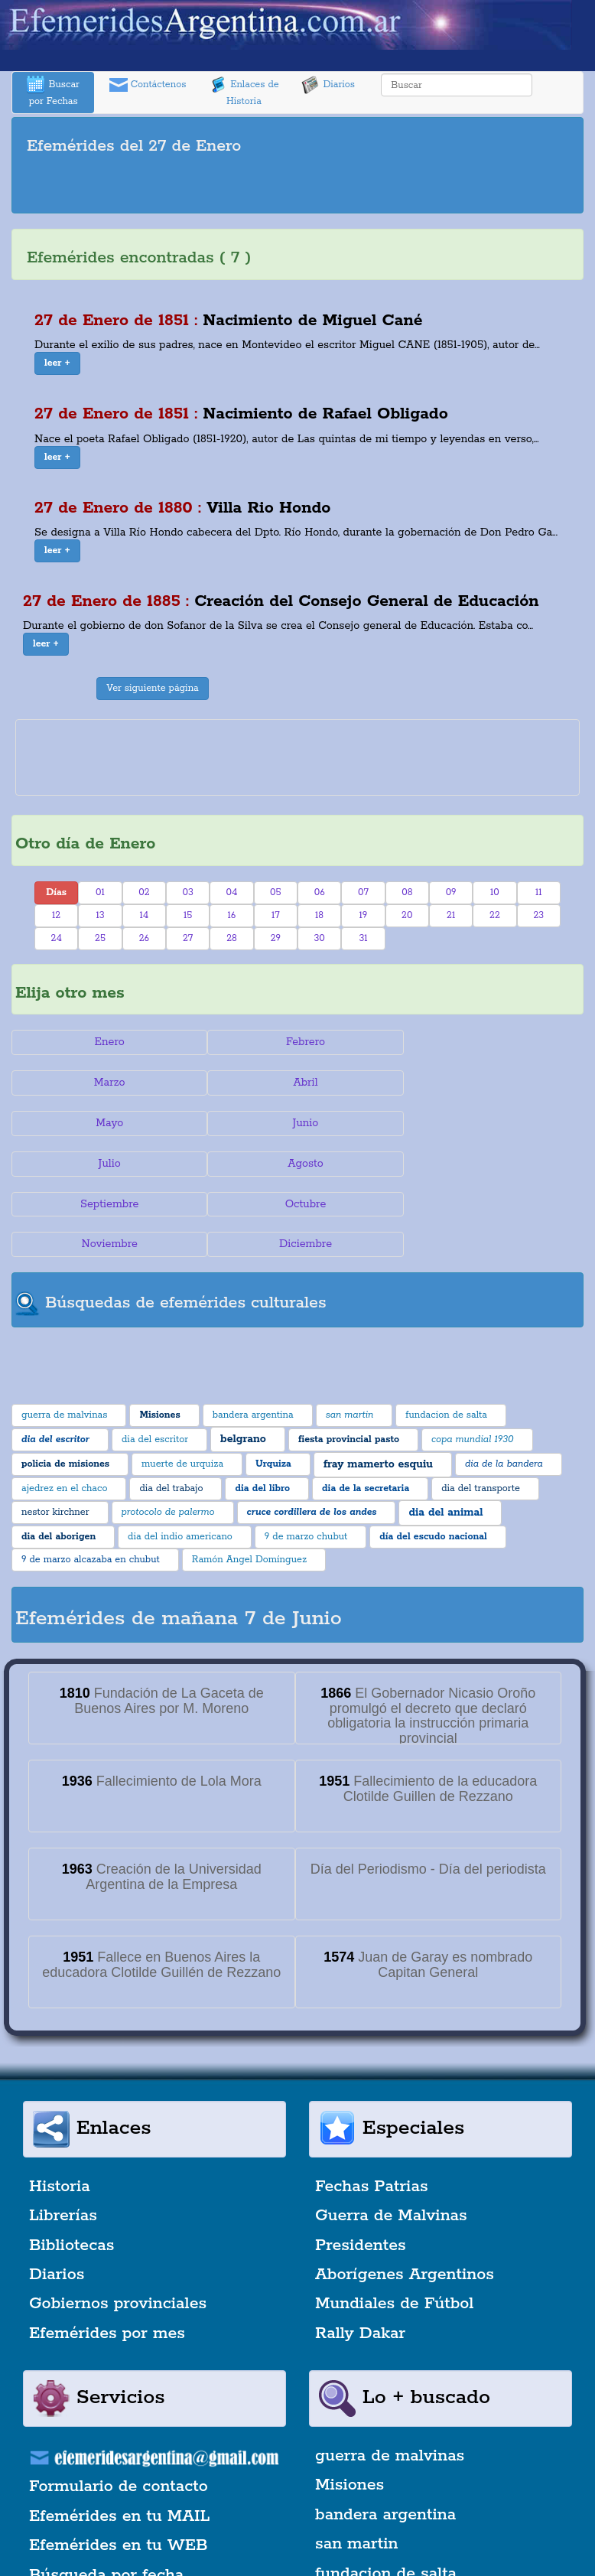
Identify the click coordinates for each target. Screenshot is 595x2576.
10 (494, 892)
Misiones (349, 2404)
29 (276, 938)
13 (100, 915)
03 (187, 892)
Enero (107, 1042)
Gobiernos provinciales (117, 2223)
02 (143, 892)
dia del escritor (373, 2521)
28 (231, 938)
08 (407, 892)
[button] (57, 363)
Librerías (63, 2134)
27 (188, 938)
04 (232, 892)
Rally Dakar (360, 2252)
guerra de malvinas (389, 2374)
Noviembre (297, 1164)
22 (494, 915)
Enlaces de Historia (243, 91)
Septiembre (488, 1123)
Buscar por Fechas (53, 91)
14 (143, 915)
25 (100, 938)
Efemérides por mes (107, 2252)
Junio (488, 1082)
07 (363, 892)
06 (319, 892)
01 (100, 892)
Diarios (328, 85)
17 (275, 915)
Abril (107, 1082)
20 (407, 915)
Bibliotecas (71, 2164)
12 (56, 915)
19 (363, 915)
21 (451, 915)
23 (538, 915)
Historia (59, 2105)
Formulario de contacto (118, 2406)
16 (232, 915)
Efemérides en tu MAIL (119, 2435)
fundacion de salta (386, 2492)
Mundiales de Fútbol (394, 2223)
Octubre (107, 1164)
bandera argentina (385, 2433)
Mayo (297, 1082)
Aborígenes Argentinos (404, 2193)
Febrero (297, 1042)
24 (56, 938)
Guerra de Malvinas (391, 2134)
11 (538, 892)
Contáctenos (148, 85)
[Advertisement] (297, 187)
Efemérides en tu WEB (118, 2464)
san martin (356, 2463)
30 (319, 938)
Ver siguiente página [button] (152, 688)
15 (188, 915)
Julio (107, 1123)
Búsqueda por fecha (106, 2494)
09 (451, 892)
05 (275, 892)
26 (144, 938)
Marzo (488, 1042)
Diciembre (488, 1164)
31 (363, 938)
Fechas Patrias (371, 2105)
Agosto (298, 1123)
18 (319, 915)
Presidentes (360, 2164)
